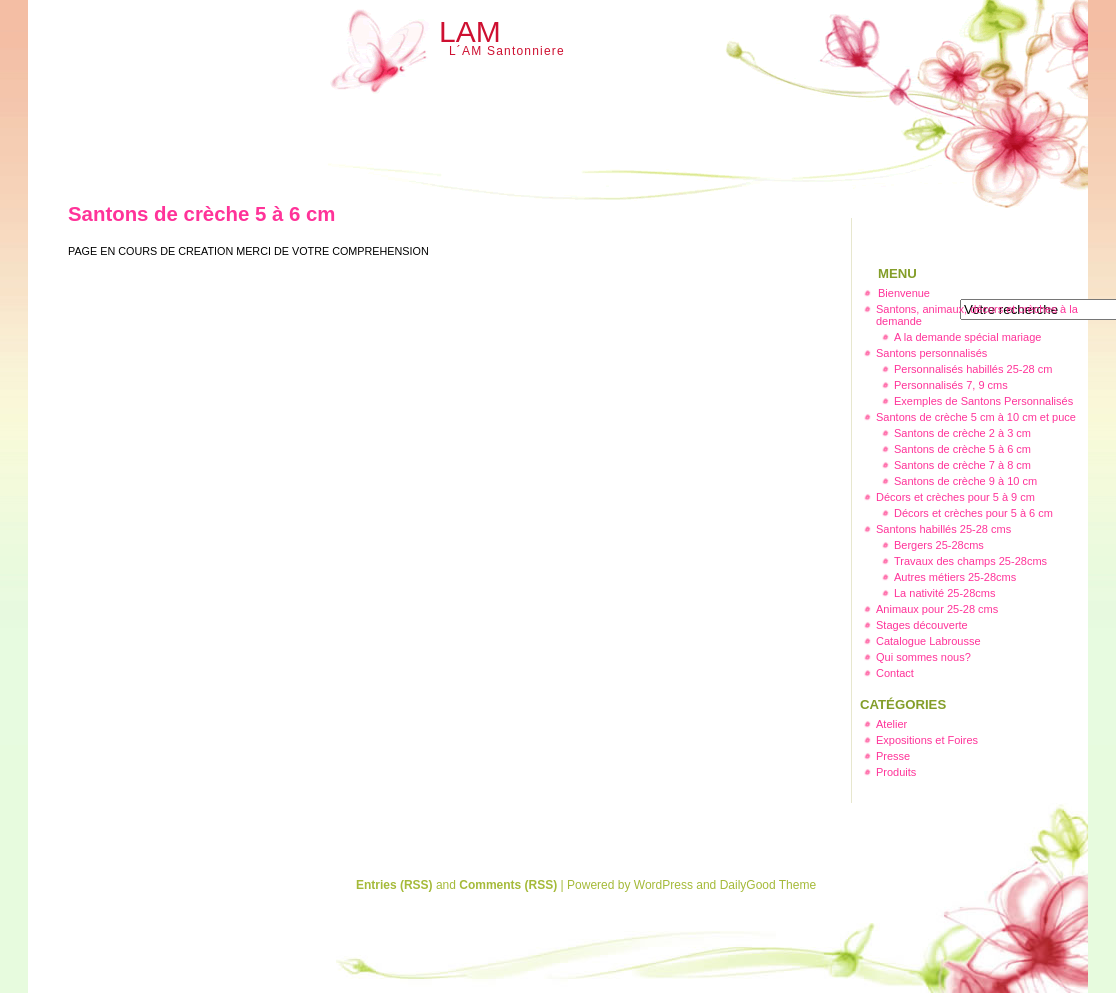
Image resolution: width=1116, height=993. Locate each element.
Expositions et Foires (927, 740)
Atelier (891, 724)
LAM (470, 31)
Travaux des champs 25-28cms (970, 561)
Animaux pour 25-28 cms (937, 609)
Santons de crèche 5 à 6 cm (962, 449)
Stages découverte (922, 625)
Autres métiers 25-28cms (955, 577)
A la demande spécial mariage (967, 337)
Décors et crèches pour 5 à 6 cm (973, 513)
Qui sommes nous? (923, 657)
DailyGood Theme (768, 885)
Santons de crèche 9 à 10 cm (965, 481)
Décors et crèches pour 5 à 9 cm (955, 497)
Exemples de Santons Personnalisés (983, 401)
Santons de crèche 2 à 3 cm (962, 433)
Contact (895, 673)
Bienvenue (904, 293)
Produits (896, 772)
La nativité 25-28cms (945, 593)
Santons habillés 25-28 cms (943, 529)
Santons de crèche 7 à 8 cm (962, 465)
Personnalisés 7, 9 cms (951, 385)
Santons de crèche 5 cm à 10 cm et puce (976, 417)
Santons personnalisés (931, 353)
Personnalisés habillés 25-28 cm (973, 369)
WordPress (663, 885)
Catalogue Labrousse (928, 641)
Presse (893, 756)
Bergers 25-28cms (939, 545)
